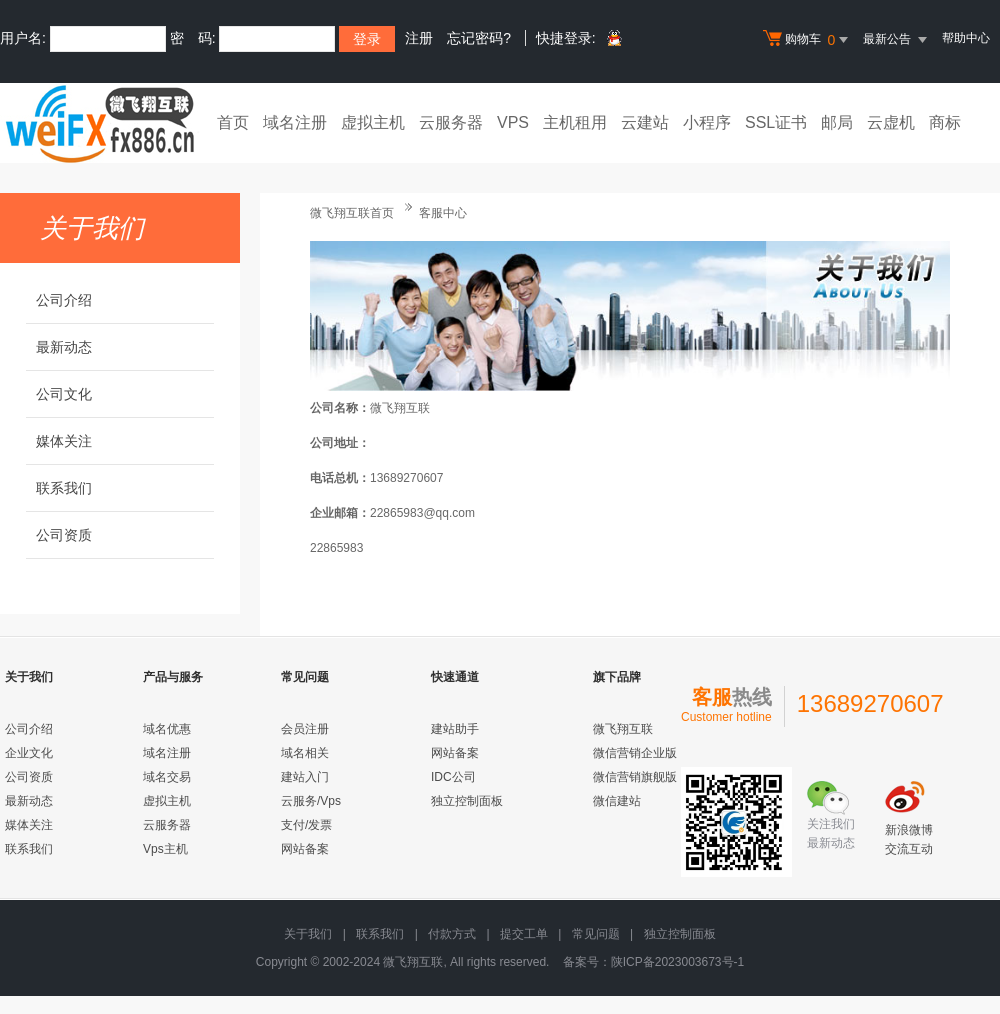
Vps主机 (165, 849)
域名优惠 (167, 729)
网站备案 (305, 849)
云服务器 (451, 122)
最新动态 (64, 347)
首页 (233, 122)
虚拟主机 (373, 122)
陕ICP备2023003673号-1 (677, 962)
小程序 (707, 122)
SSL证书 (776, 122)
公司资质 (64, 535)
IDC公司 (453, 777)
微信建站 (617, 801)
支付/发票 (306, 825)
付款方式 (452, 934)
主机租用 (575, 122)
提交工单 (524, 934)
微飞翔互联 (623, 729)
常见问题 (596, 934)
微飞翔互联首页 (352, 213)
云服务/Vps (311, 801)
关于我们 (308, 934)
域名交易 (167, 777)
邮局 (837, 122)
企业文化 (29, 753)
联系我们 (64, 488)
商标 (945, 122)
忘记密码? (479, 38)
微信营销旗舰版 (635, 777)
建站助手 (455, 729)
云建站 (645, 122)
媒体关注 (64, 441)
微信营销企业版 (635, 753)
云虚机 (891, 122)
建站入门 (305, 777)
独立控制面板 (467, 801)
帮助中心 (966, 38)
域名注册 (295, 122)
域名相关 (305, 753)
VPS (513, 122)
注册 (419, 38)
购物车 (808, 40)
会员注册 (305, 729)
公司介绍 (64, 300)
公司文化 (64, 394)
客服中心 (443, 213)
